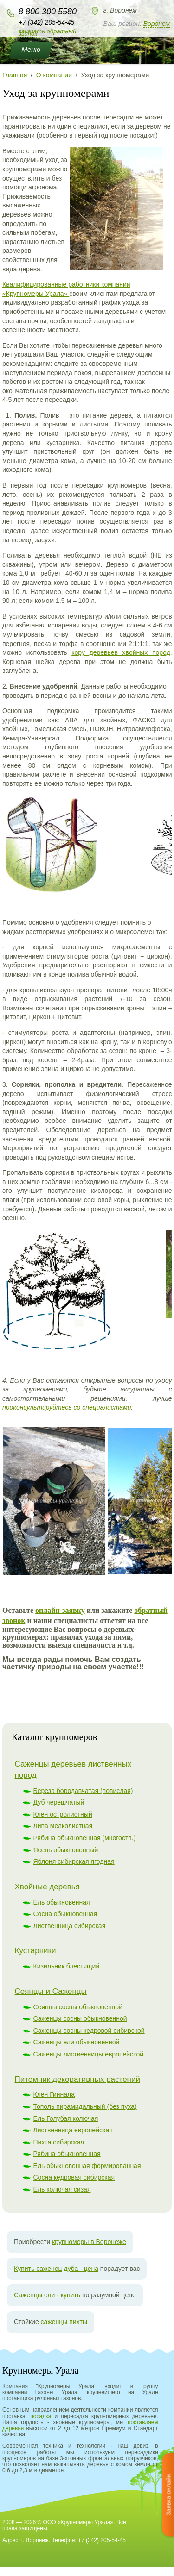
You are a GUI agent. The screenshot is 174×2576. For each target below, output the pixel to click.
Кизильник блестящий (66, 1966)
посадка (40, 2416)
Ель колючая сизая (62, 2189)
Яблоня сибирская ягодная (74, 1861)
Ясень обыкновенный (65, 1850)
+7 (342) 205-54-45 (46, 22)
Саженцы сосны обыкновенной (80, 2018)
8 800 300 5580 (48, 11)
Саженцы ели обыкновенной (76, 2042)
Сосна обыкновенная (65, 1914)
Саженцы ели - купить (47, 2295)
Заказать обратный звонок (47, 32)
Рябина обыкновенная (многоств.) (84, 1838)
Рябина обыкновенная (67, 2153)
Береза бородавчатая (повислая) (83, 1790)
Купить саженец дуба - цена (56, 2268)
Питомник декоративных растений (77, 2079)
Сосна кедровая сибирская (74, 2177)
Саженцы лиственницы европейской (88, 2054)
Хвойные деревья (47, 1886)
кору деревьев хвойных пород (120, 652)
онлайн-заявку (60, 1610)
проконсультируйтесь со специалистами (66, 1407)
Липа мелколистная (63, 1826)
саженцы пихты (64, 2321)
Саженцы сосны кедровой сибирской (89, 2030)
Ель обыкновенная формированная (87, 2165)
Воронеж (156, 23)
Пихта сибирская (58, 2142)
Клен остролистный (62, 1814)
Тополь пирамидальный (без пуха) (85, 2106)
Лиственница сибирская (69, 1926)
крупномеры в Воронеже (89, 2241)
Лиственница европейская (73, 2130)
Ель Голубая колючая (65, 2118)
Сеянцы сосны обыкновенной (77, 2007)
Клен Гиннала (54, 2094)
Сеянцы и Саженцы (51, 1991)
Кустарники (35, 1950)
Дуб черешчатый (58, 1802)
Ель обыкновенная (61, 1902)
